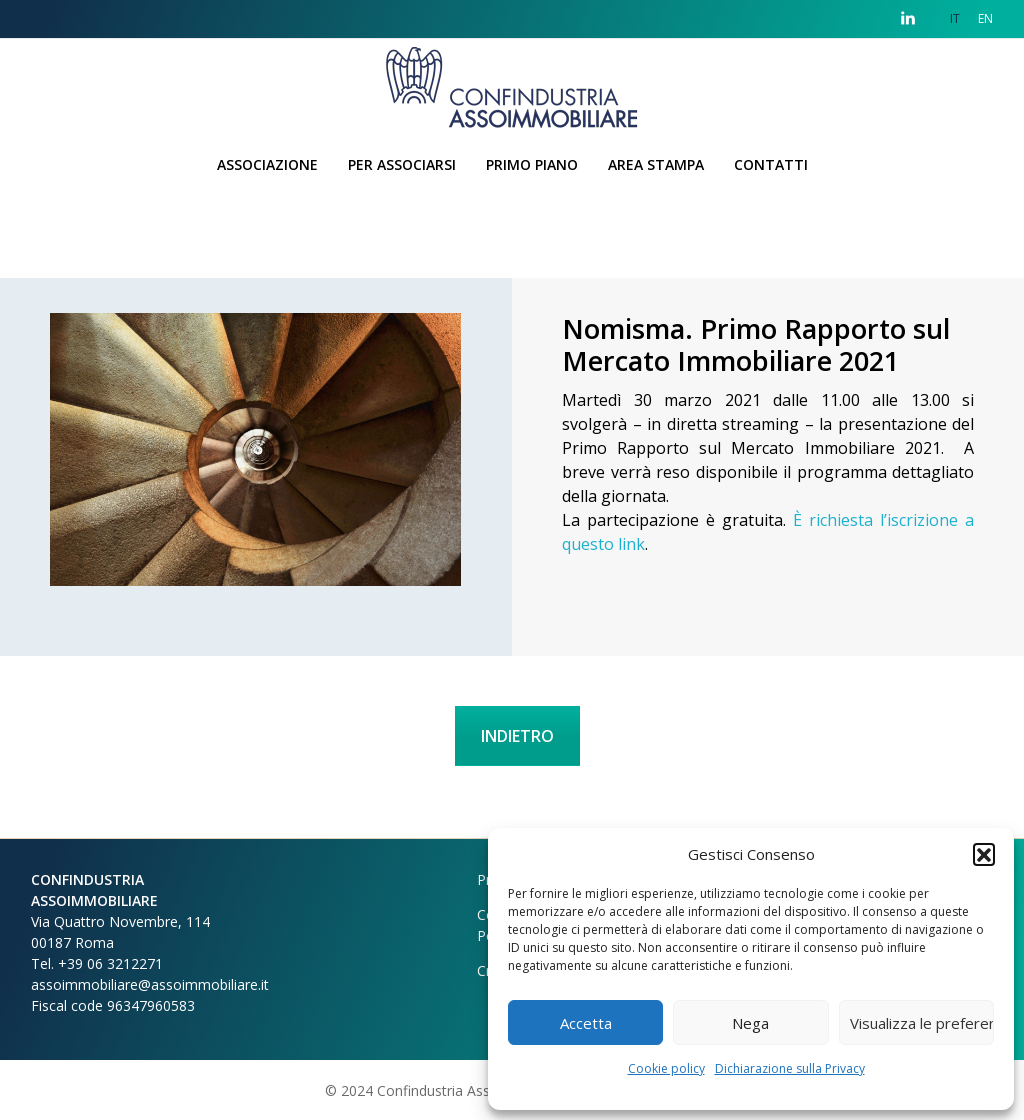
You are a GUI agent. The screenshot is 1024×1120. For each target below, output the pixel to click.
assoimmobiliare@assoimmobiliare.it (150, 984)
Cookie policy (666, 1068)
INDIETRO (517, 736)
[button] (984, 854)
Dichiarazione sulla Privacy (790, 1068)
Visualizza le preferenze (922, 1023)
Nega (750, 1023)
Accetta (586, 1023)
